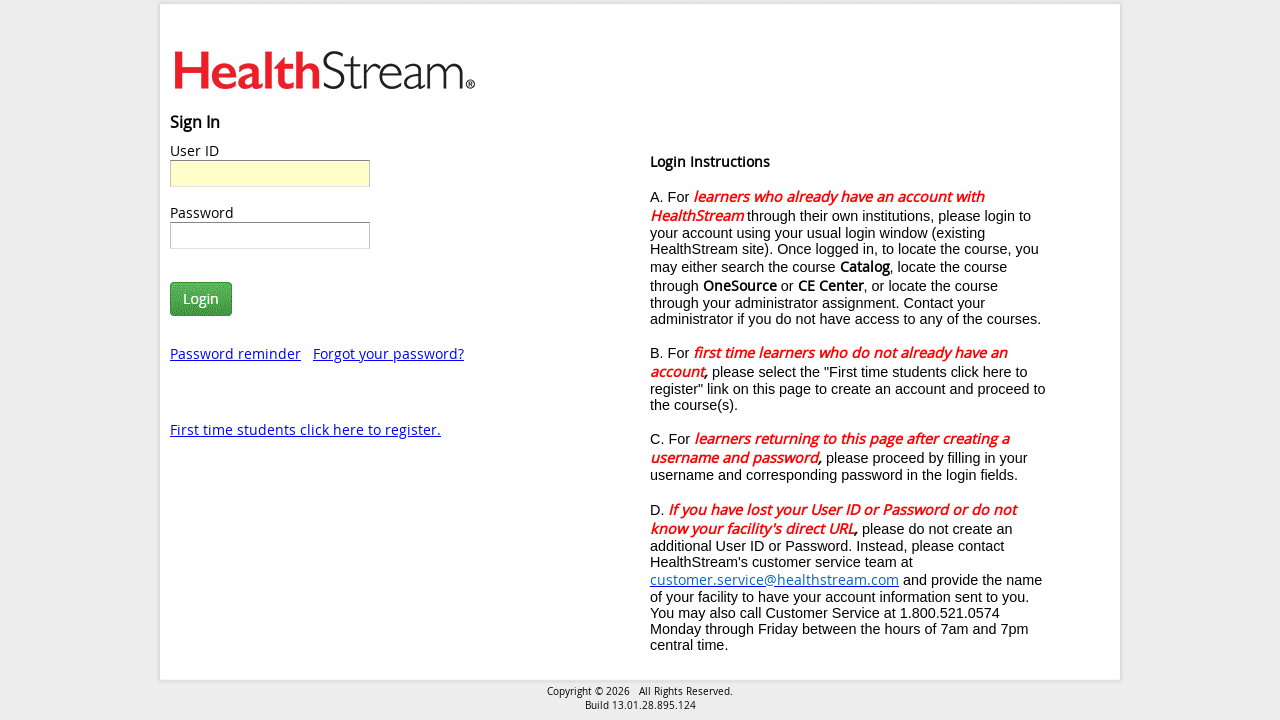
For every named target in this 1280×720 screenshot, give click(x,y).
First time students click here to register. (305, 429)
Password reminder (235, 353)
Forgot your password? (388, 353)
